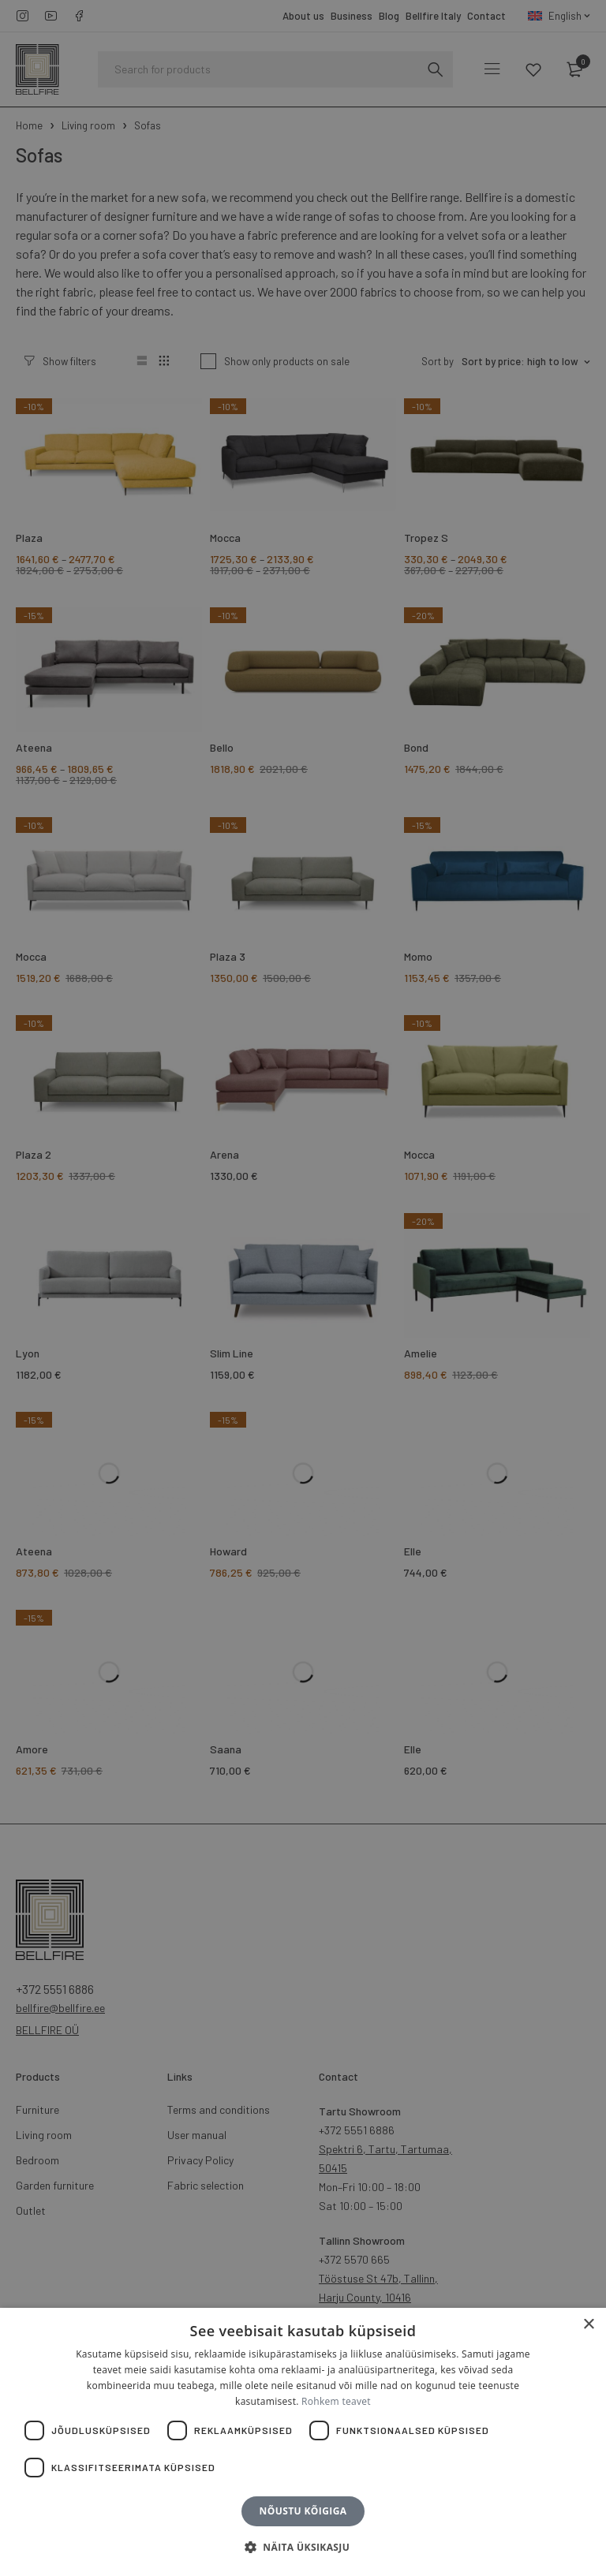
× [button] (588, 2325)
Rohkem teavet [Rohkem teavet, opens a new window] (336, 2401)
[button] (303, 2547)
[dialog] (303, 1288)
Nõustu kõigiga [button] (303, 2511)
